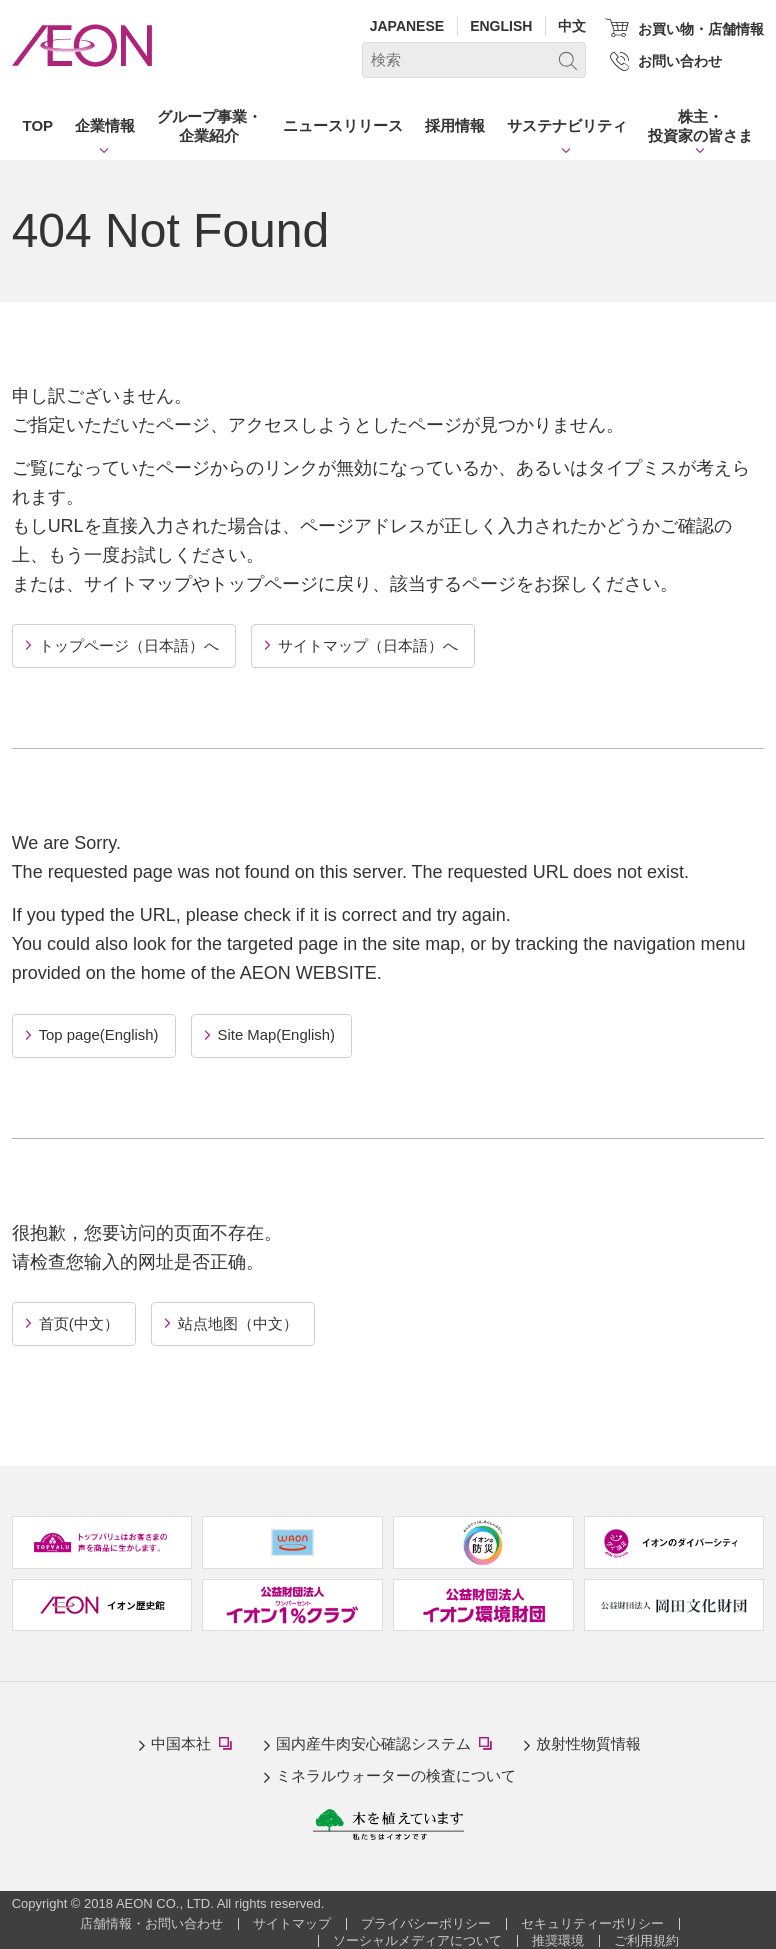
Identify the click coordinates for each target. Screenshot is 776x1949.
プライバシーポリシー (426, 1919)
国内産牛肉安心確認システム (388, 1742)
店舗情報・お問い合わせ (151, 1919)
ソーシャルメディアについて (417, 1936)
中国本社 (196, 1742)
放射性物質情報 (588, 1740)
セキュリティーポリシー (592, 1919)
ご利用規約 (646, 1936)
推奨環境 (558, 1936)
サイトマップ (292, 1919)
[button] (105, 130)
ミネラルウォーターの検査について (396, 1772)
